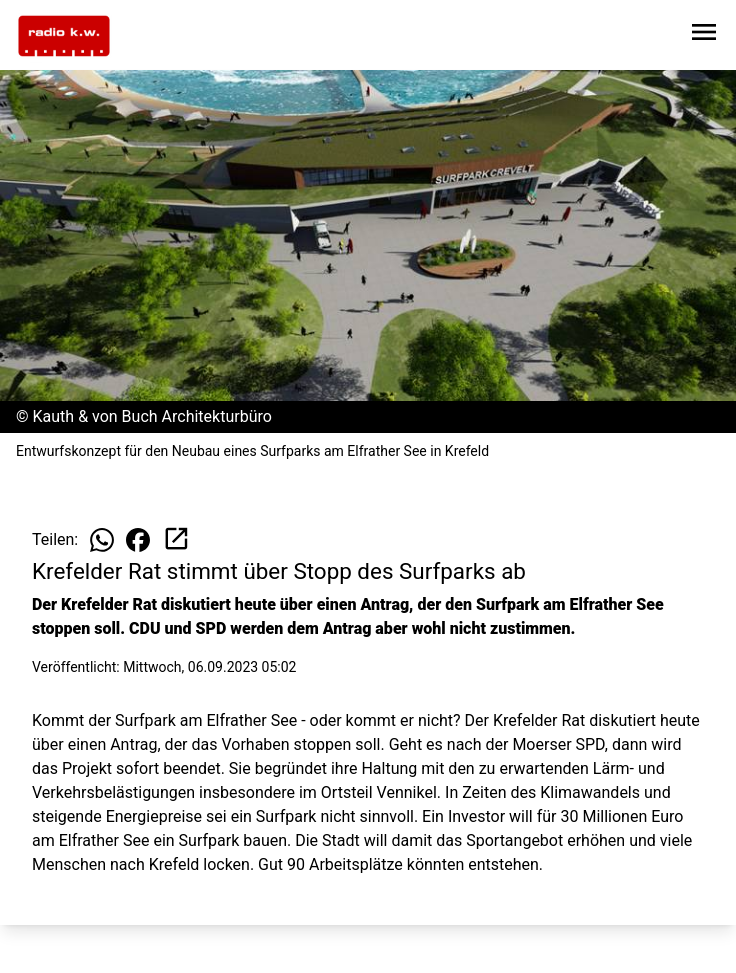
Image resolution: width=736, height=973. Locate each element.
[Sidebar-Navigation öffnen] (704, 35)
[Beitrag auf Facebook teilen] (138, 540)
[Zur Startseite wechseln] (64, 36)
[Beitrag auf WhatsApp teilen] (102, 540)
